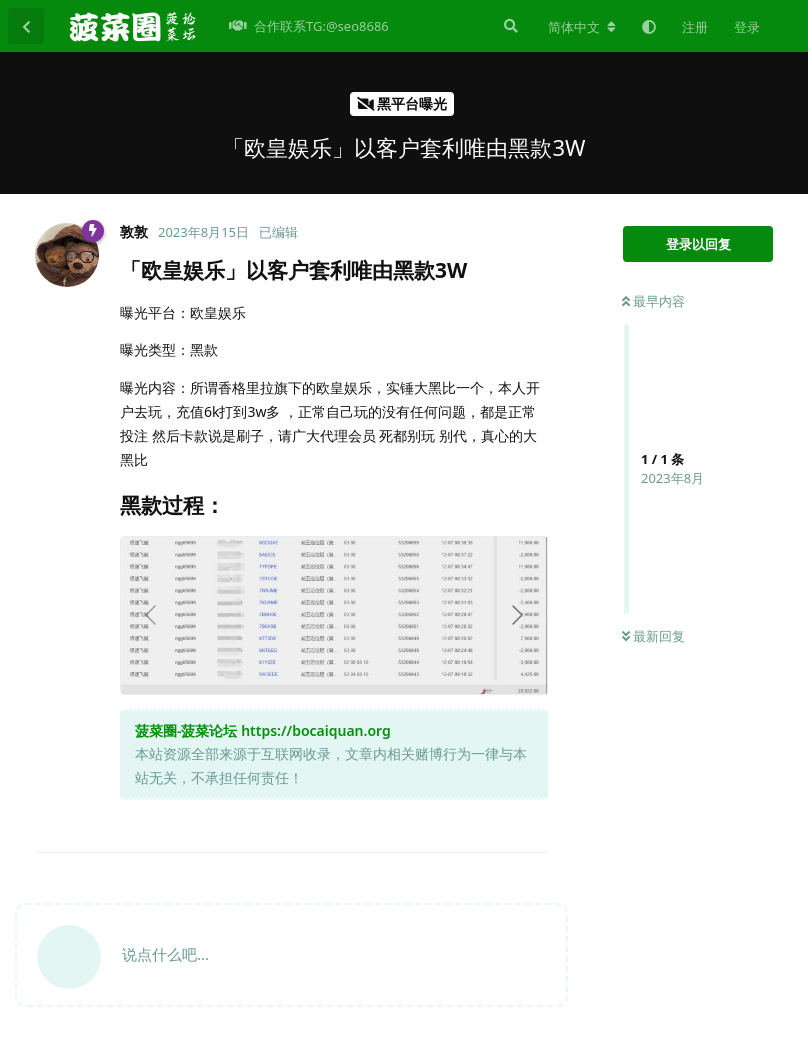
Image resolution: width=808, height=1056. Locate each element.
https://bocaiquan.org (316, 730)
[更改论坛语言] (582, 27)
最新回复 (653, 636)
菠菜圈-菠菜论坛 (186, 730)
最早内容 (653, 301)
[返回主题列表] (26, 26)
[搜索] (509, 26)
